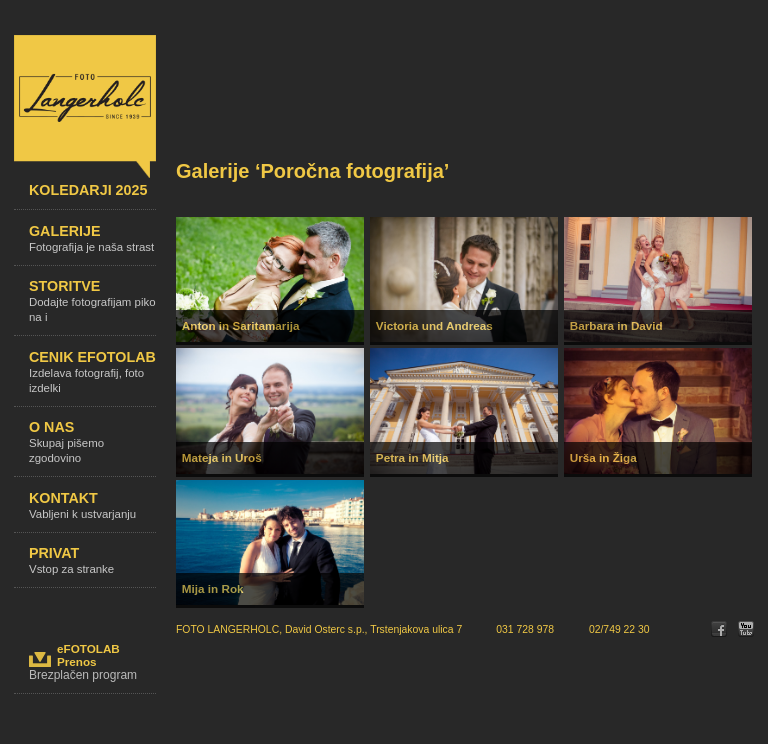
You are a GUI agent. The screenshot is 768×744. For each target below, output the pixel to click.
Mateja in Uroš (222, 457)
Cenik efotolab (92, 378)
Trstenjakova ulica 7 (416, 629)
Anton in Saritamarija (241, 325)
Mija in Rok (213, 588)
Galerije (92, 244)
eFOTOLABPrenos (88, 655)
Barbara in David (616, 325)
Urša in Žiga (603, 457)
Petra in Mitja (412, 457)
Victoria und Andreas (434, 325)
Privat (92, 566)
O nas (92, 448)
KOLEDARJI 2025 (92, 196)
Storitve (92, 307)
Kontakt (92, 511)
